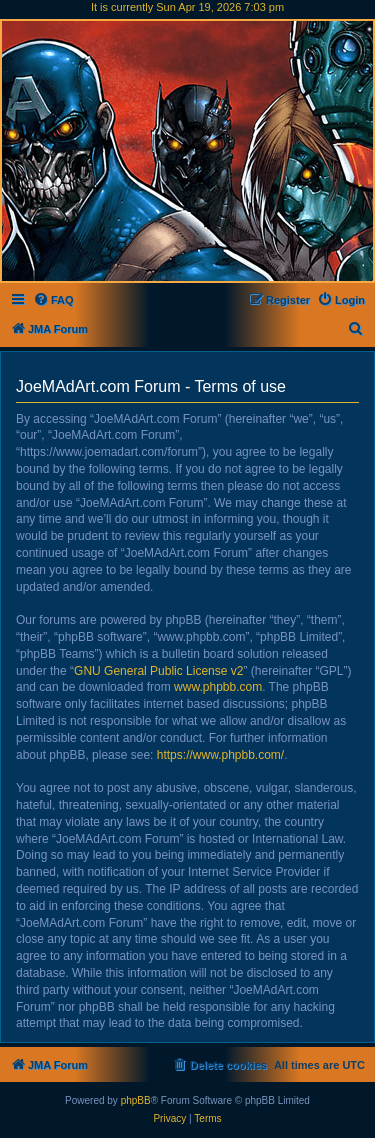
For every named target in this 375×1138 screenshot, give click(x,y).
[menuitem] (53, 300)
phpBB (136, 1100)
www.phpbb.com (218, 687)
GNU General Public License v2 (158, 671)
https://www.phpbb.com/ (220, 755)
